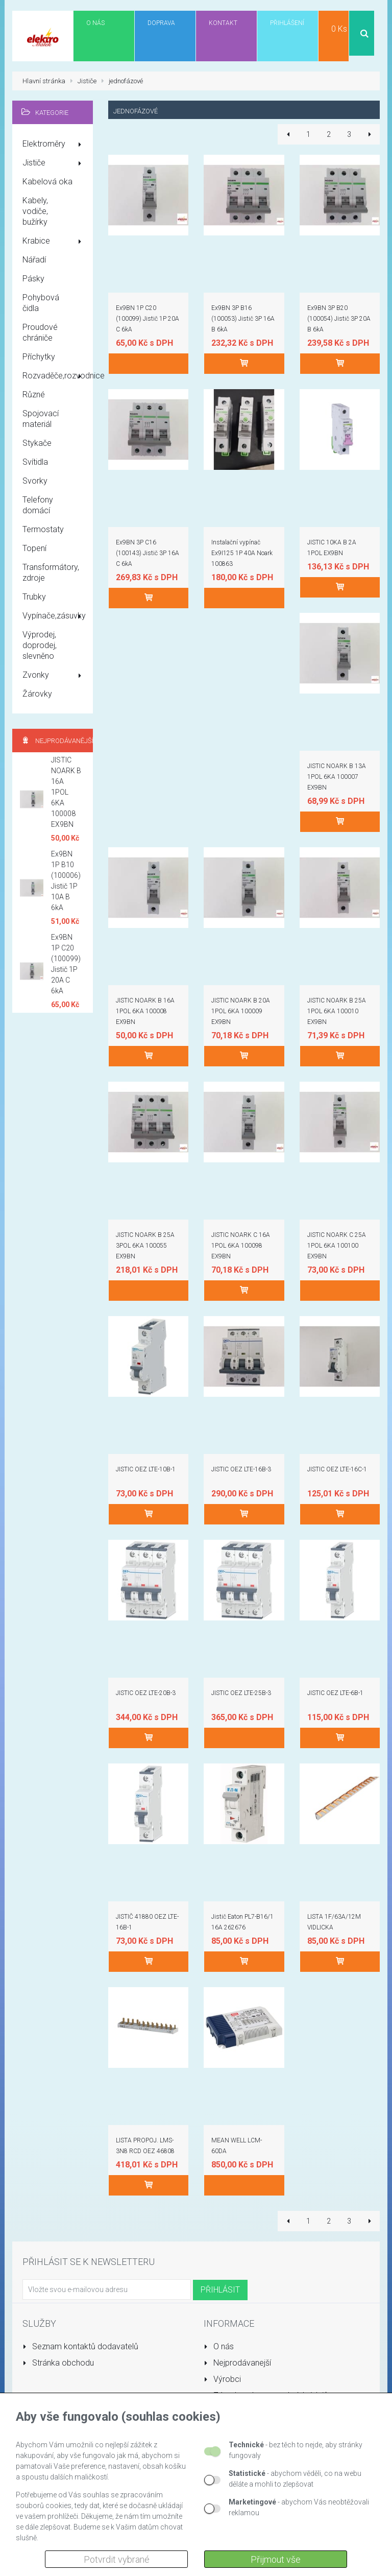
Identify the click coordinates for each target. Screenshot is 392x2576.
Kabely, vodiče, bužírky (35, 211)
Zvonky (53, 675)
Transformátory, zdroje (50, 572)
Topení (34, 548)
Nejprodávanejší (237, 2363)
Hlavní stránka (43, 81)
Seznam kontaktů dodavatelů (80, 2346)
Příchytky (38, 357)
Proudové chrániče (40, 332)
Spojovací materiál (40, 419)
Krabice (53, 241)
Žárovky (37, 694)
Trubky (34, 597)
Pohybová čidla (40, 303)
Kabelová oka (47, 181)
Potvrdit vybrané (117, 2559)
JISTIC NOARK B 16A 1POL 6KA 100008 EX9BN (66, 792)
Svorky (34, 481)
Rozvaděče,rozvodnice (57, 376)
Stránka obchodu (58, 2363)
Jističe (53, 163)
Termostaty (43, 529)
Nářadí (34, 260)
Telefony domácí (37, 505)
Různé (33, 394)
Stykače (37, 443)
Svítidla (35, 462)
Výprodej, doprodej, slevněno (39, 645)
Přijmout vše (276, 2559)
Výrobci (222, 2379)
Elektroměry (53, 144)
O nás (219, 2346)
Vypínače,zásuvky (54, 616)
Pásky (33, 278)
